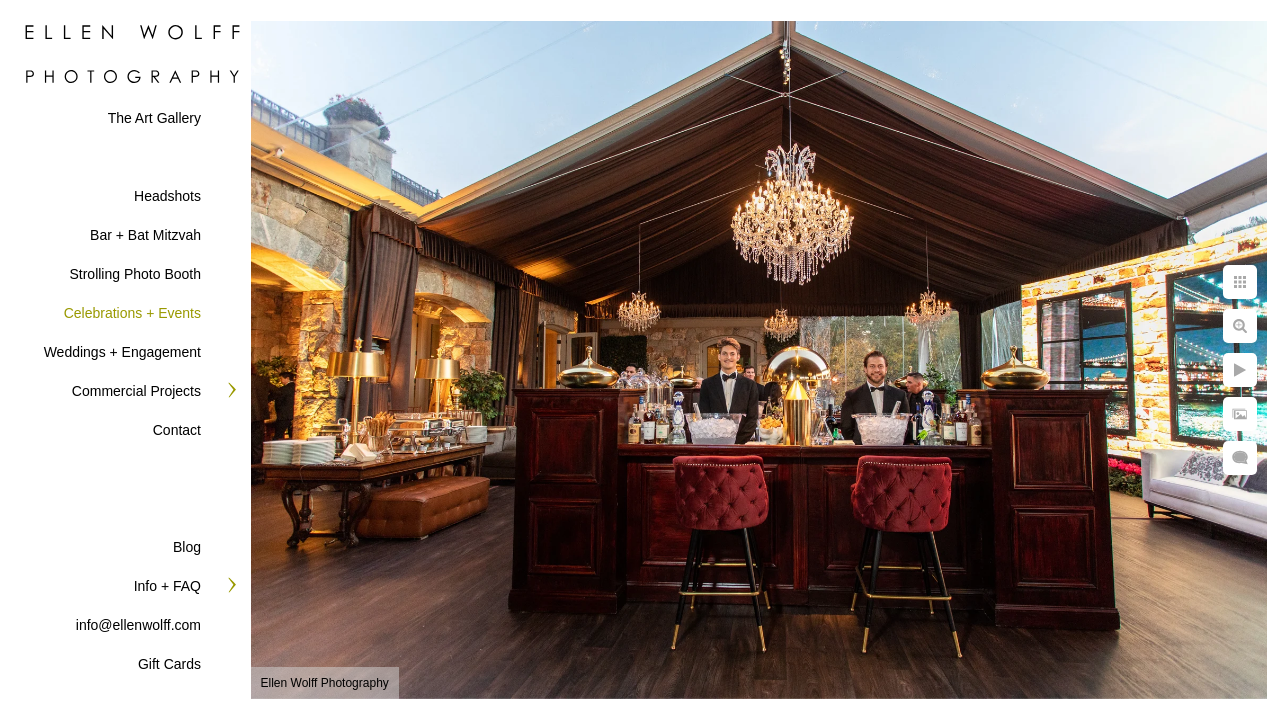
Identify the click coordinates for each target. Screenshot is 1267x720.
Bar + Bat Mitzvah (145, 235)
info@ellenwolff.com (138, 625)
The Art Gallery (154, 118)
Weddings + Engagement (122, 352)
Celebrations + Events (132, 313)
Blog (187, 547)
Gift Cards (169, 664)
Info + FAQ (167, 586)
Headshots (167, 196)
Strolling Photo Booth (135, 274)
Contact (177, 430)
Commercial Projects (136, 391)
